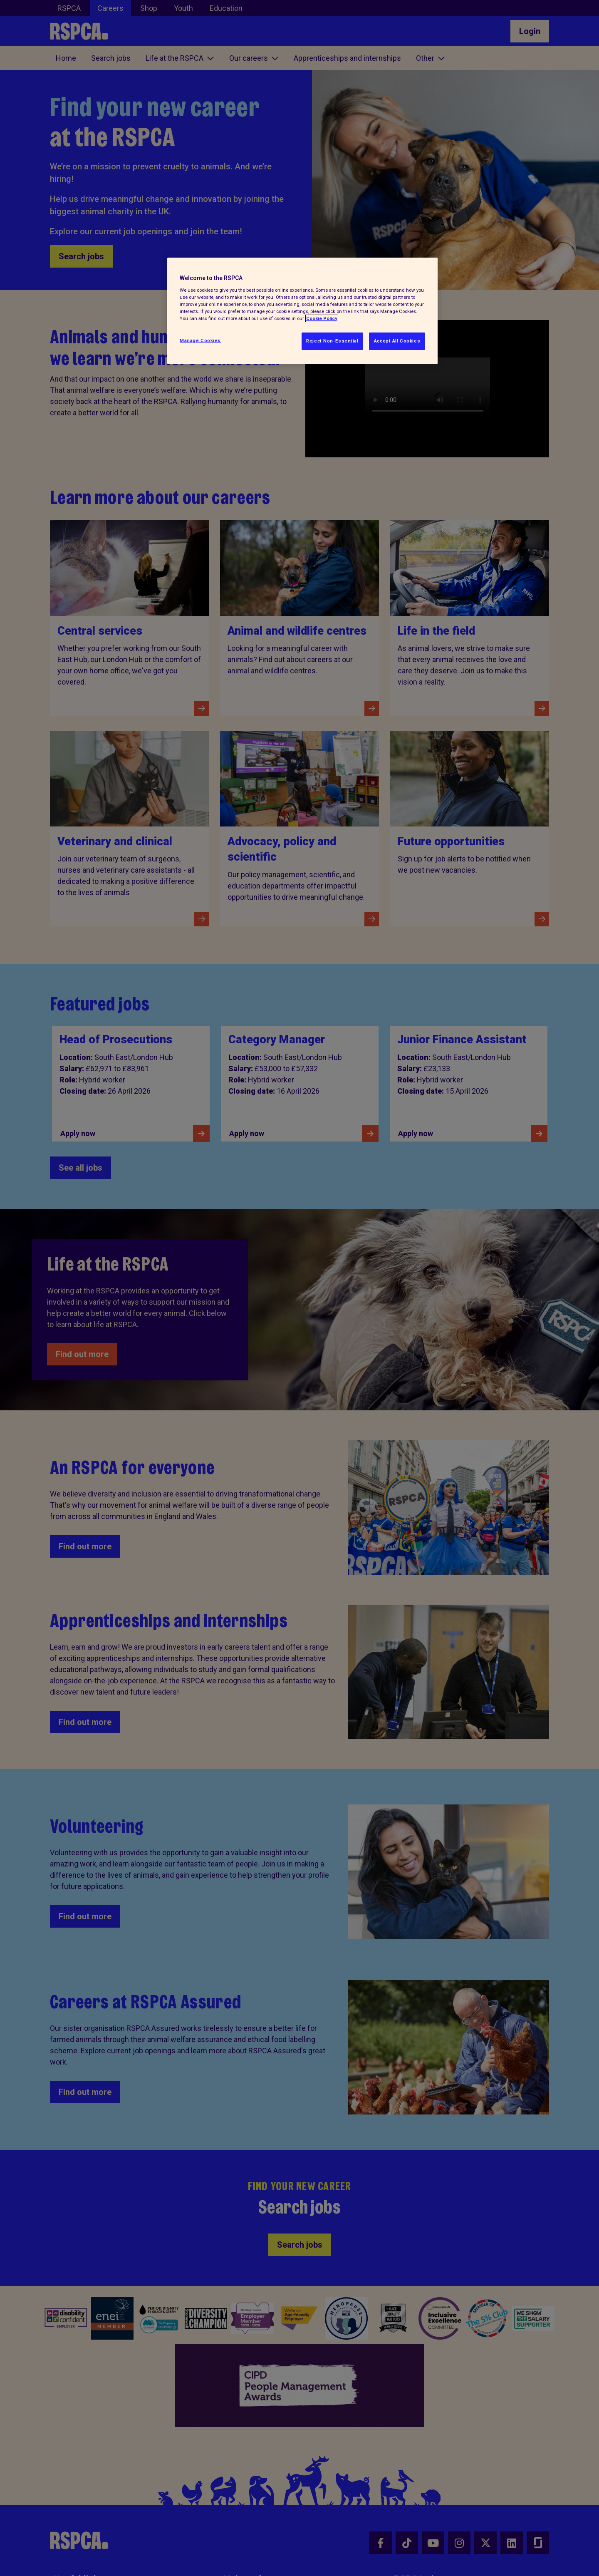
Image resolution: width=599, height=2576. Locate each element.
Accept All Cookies (397, 341)
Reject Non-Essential (332, 341)
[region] (302, 311)
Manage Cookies (200, 340)
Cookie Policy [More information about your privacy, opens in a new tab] (321, 318)
